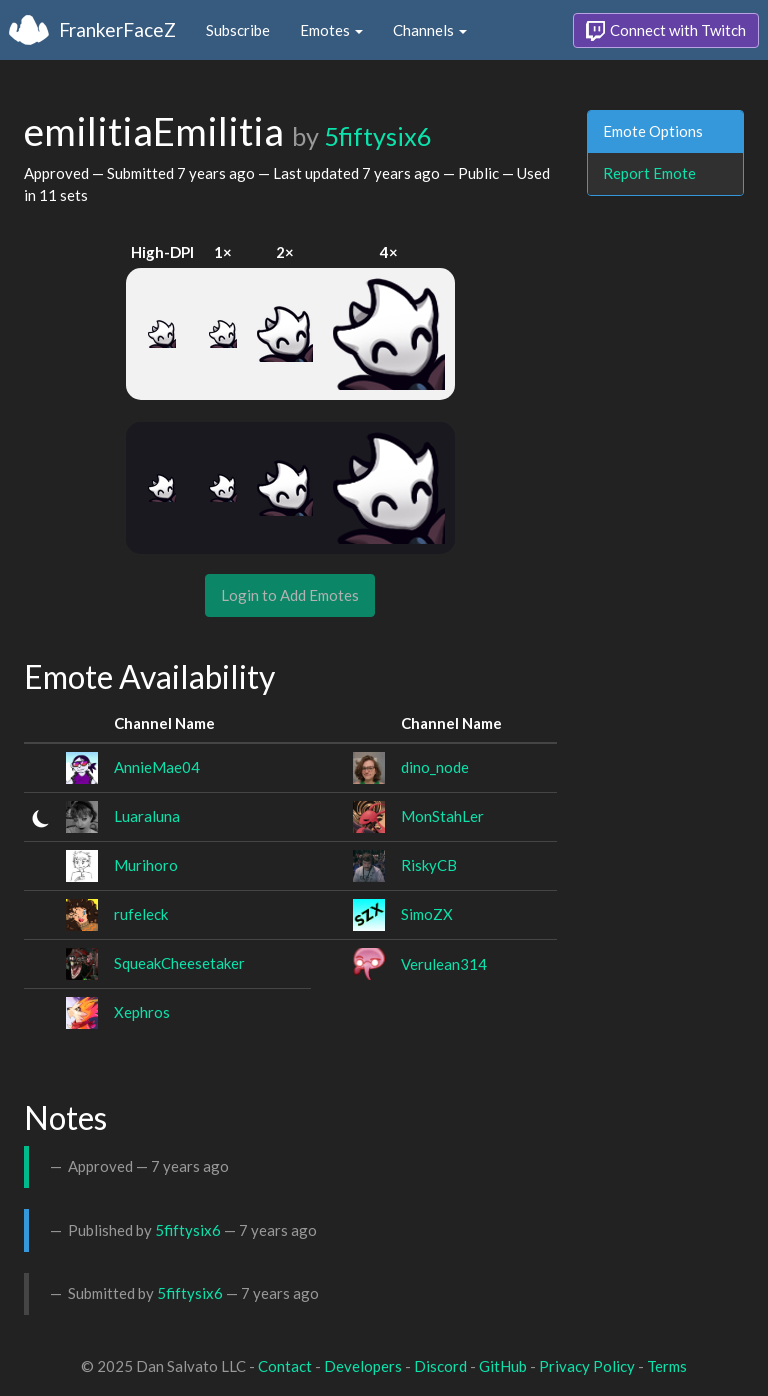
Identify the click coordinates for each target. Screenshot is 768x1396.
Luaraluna (147, 816)
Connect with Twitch (666, 31)
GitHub (503, 1366)
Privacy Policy (587, 1366)
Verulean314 (444, 964)
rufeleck (141, 914)
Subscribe (238, 30)
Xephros (142, 1012)
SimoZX (427, 914)
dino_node (435, 767)
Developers (363, 1366)
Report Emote (649, 173)
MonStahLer (442, 816)
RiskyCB (429, 865)
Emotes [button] (331, 30)
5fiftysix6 (378, 136)
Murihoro (146, 865)
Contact (285, 1366)
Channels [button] (430, 30)
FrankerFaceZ (117, 29)
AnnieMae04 (157, 767)
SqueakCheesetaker (179, 963)
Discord (440, 1366)
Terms (667, 1366)
